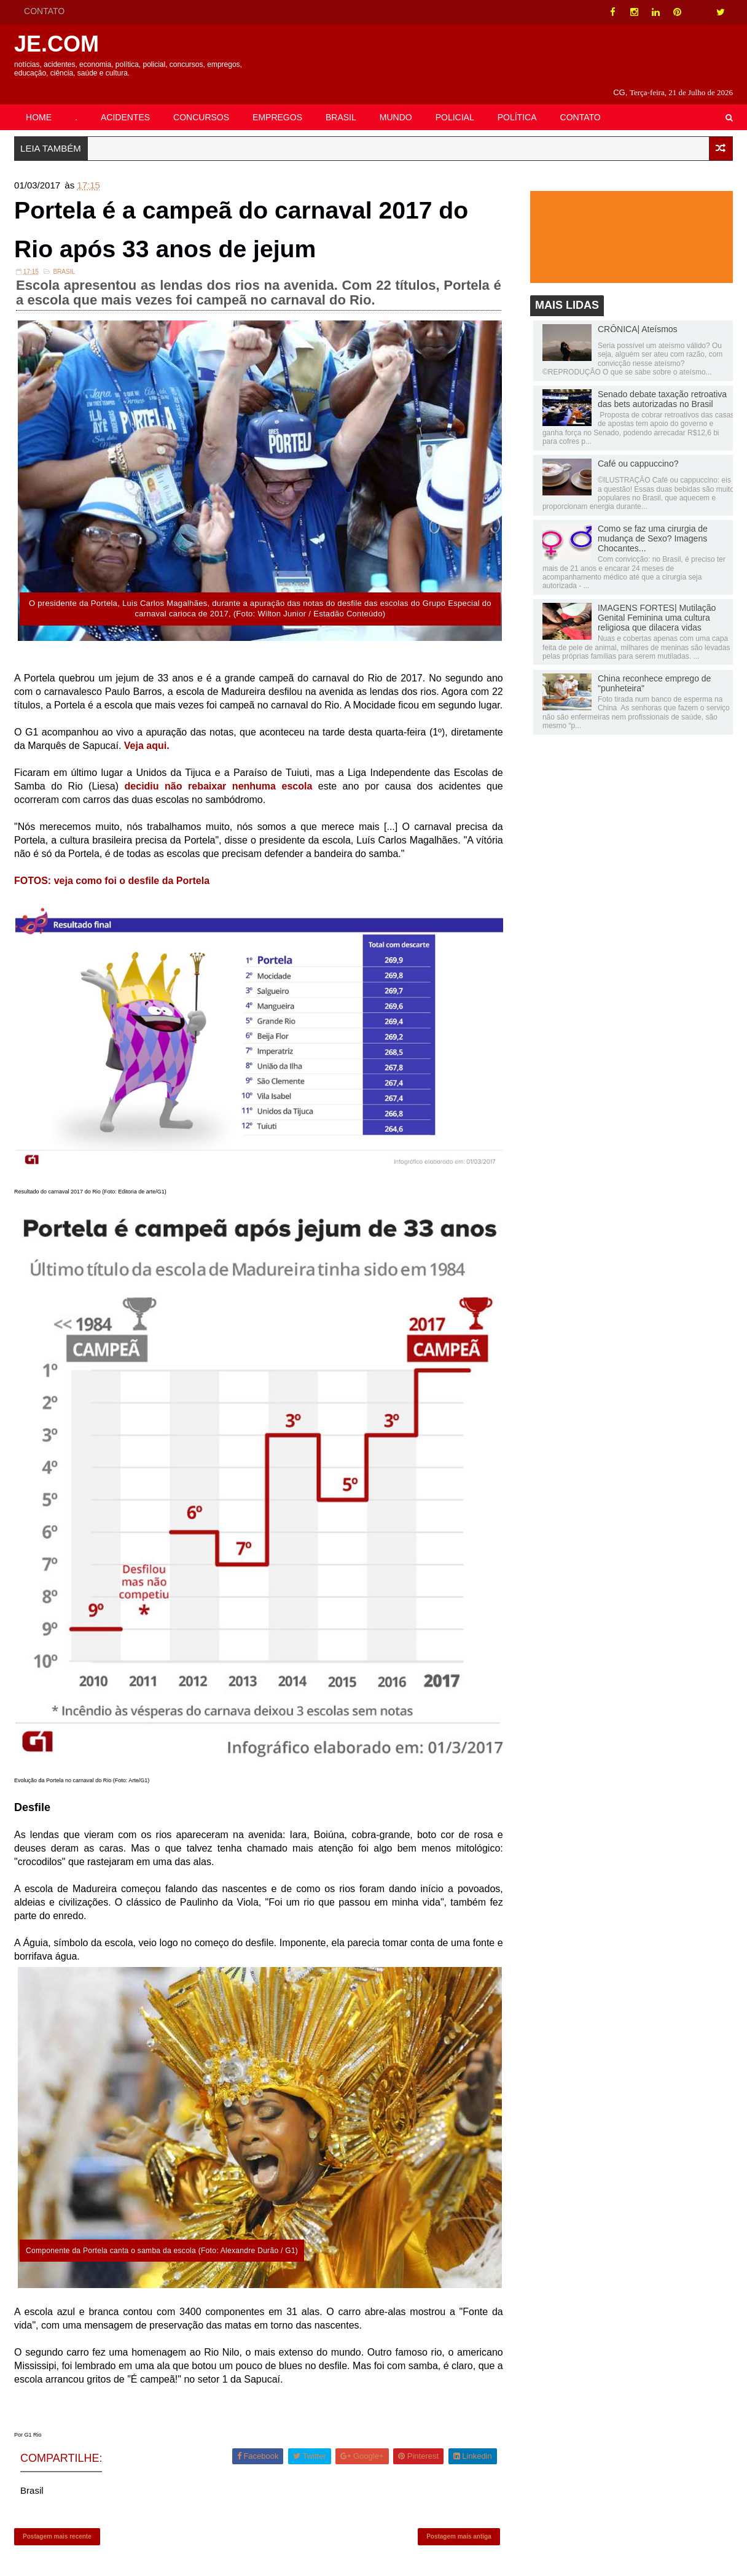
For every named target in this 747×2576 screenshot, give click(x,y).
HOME (39, 102)
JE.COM (56, 43)
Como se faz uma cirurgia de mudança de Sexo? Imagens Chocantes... (653, 524)
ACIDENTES (125, 102)
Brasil (64, 258)
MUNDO (396, 102)
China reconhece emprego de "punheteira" (654, 669)
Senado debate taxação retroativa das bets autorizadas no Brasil (662, 385)
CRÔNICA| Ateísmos (638, 315)
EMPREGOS (277, 102)
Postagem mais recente (57, 2524)
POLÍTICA (517, 102)
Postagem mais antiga (458, 2524)
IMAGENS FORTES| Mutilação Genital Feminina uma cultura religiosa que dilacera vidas (657, 603)
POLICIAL (455, 102)
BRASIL (341, 102)
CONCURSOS (201, 102)
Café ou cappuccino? (638, 449)
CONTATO (44, 11)
